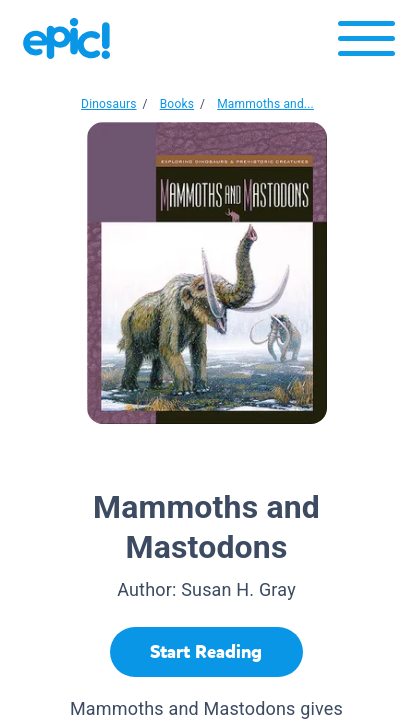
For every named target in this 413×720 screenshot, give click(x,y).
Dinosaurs (108, 104)
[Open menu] (366, 43)
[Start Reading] (206, 652)
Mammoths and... (265, 104)
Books (177, 104)
